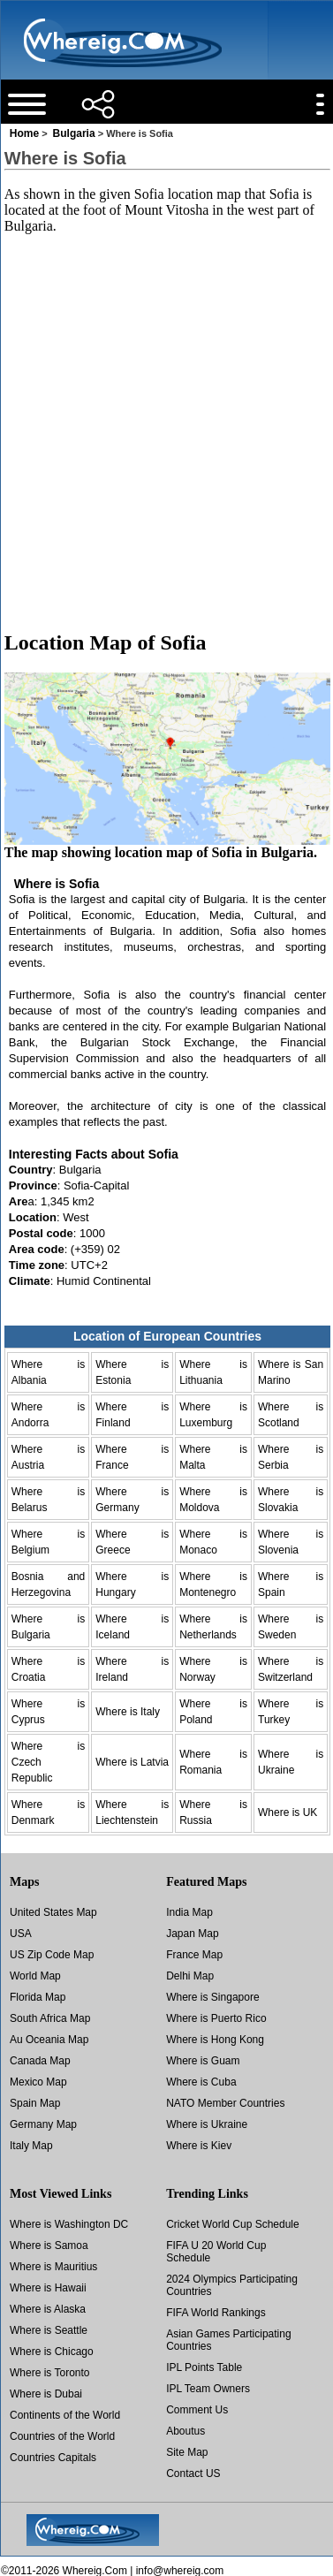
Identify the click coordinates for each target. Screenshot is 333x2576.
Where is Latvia (132, 1762)
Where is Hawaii (48, 2288)
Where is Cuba (201, 2082)
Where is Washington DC (69, 2224)
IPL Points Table (204, 2367)
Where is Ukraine (206, 2124)
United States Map (53, 1912)
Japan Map (192, 1933)
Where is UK (287, 1812)
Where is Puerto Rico (216, 2018)
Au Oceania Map (49, 2039)
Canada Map (40, 2061)
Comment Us (197, 2410)
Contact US (193, 2473)
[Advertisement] (165, 415)
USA (21, 1933)
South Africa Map (50, 2018)
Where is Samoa (49, 2245)
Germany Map (43, 2124)
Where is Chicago (52, 2351)
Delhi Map (190, 1976)
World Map (35, 1976)
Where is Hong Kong (215, 2039)
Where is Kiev (198, 2145)
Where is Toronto (50, 2373)
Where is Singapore (212, 1997)
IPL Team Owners (208, 2388)
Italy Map (31, 2145)
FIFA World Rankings (216, 2312)
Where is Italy (127, 1712)
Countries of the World (62, 2436)
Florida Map (37, 1997)
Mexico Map (38, 2082)
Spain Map (35, 2103)
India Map (189, 1912)
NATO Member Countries (225, 2103)
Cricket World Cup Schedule (232, 2224)
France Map (194, 1955)
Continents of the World (65, 2415)
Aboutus (185, 2431)
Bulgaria (74, 133)
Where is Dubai (46, 2394)
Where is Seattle (48, 2330)
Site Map (187, 2452)
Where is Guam (202, 2061)
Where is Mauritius (53, 2267)
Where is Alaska (48, 2309)
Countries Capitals (53, 2457)
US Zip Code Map (52, 1955)
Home (24, 133)
